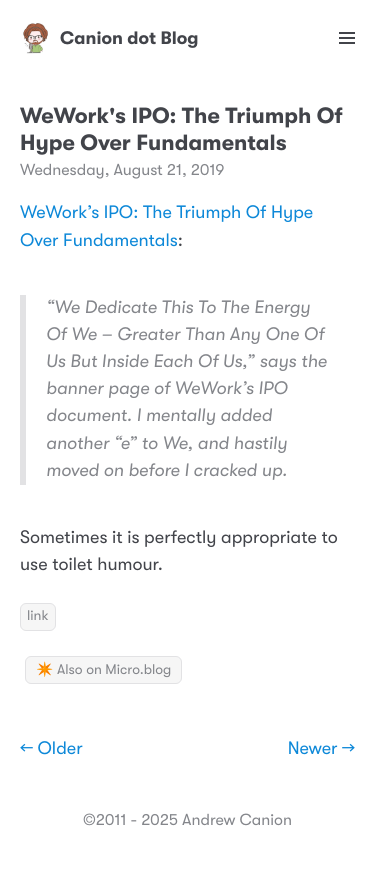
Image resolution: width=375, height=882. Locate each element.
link (38, 616)
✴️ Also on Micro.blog (103, 670)
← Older (51, 749)
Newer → (321, 749)
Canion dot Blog (109, 38)
